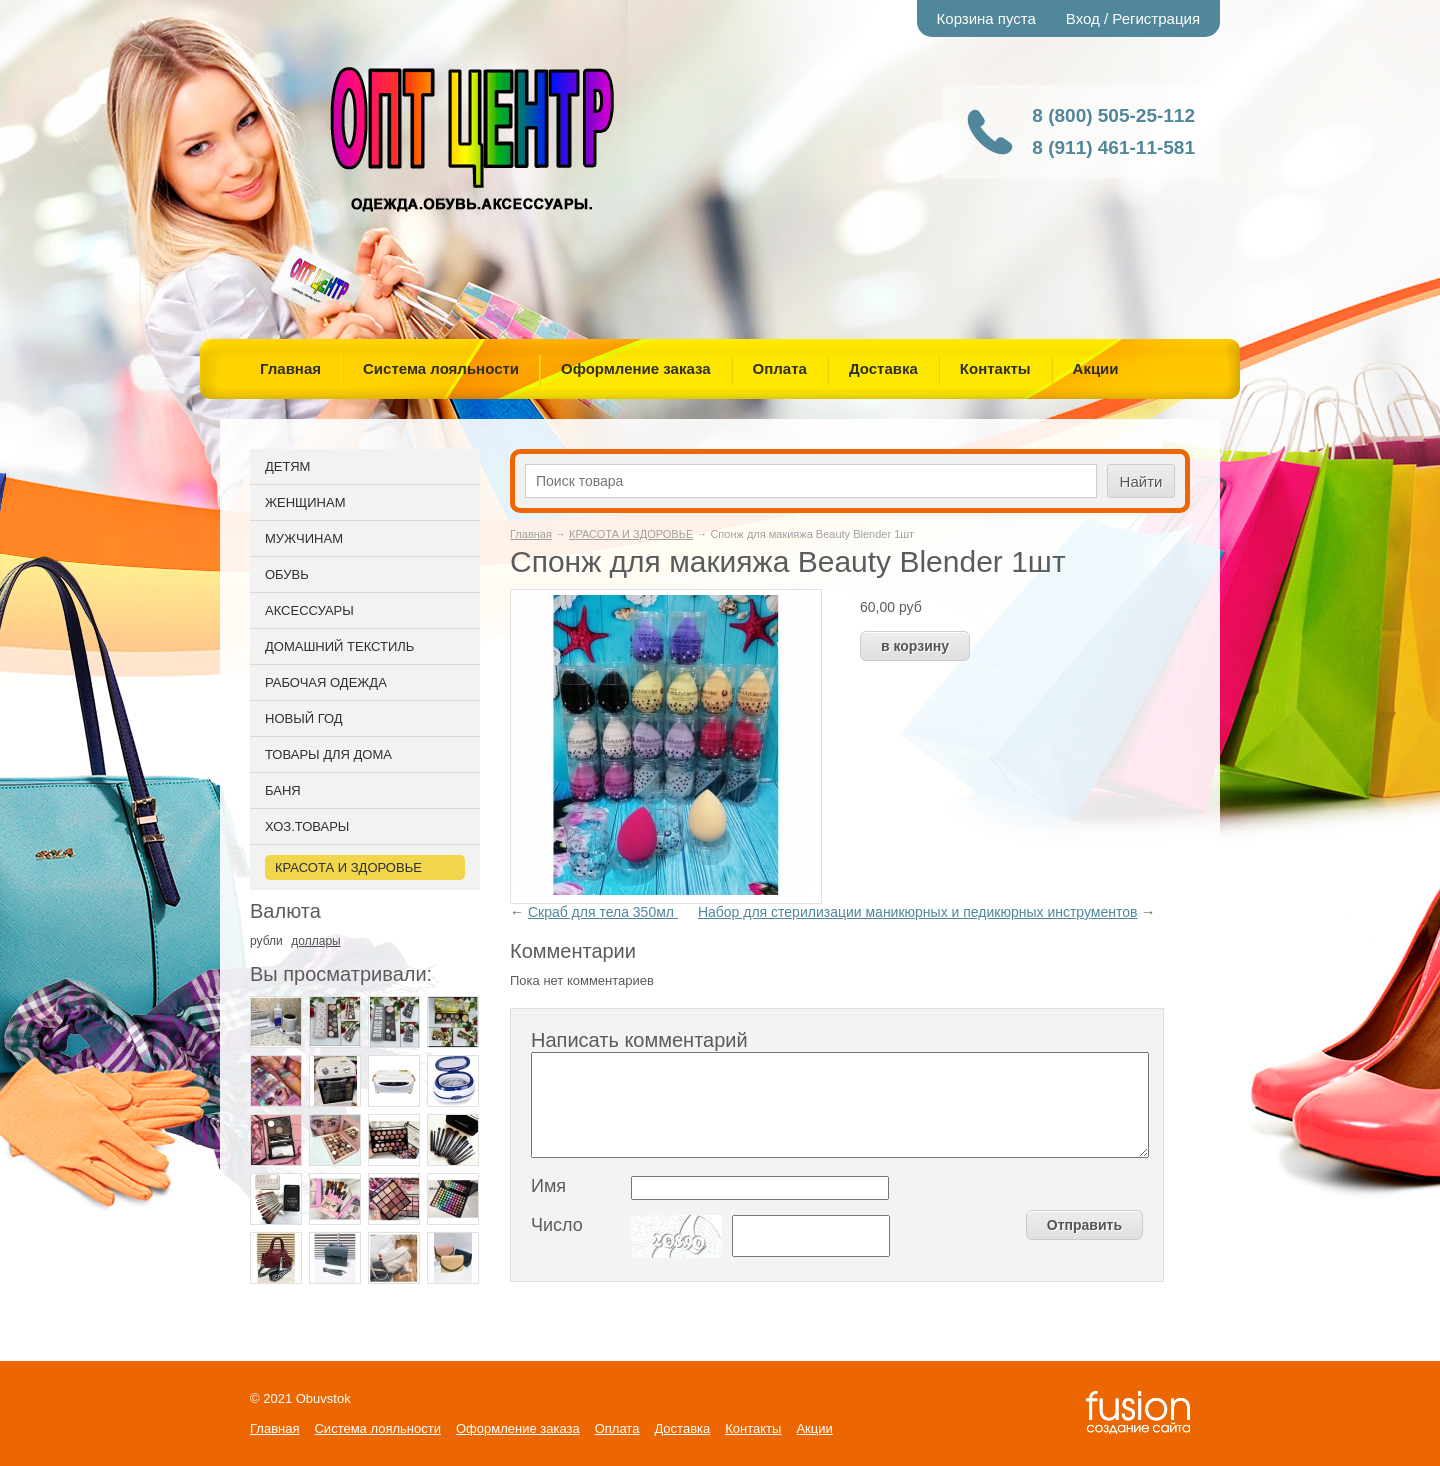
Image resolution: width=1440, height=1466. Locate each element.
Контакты (995, 368)
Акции (1096, 368)
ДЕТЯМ (287, 466)
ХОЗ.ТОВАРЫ (307, 826)
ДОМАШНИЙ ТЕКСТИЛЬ (339, 646)
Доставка (883, 368)
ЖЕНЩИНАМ (305, 502)
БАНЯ (283, 790)
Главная (290, 368)
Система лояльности (441, 368)
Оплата (780, 368)
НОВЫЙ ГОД (304, 718)
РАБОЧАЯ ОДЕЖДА (326, 682)
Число (557, 1225)
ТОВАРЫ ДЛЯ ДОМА (328, 754)
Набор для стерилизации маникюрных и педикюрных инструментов (918, 912)
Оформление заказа (636, 368)
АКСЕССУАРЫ (309, 610)
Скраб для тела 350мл (603, 912)
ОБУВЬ (287, 574)
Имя (548, 1186)
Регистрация (1156, 18)
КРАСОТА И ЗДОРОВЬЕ (631, 534)
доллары (315, 941)
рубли (266, 941)
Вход (1083, 18)
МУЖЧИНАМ (304, 538)
